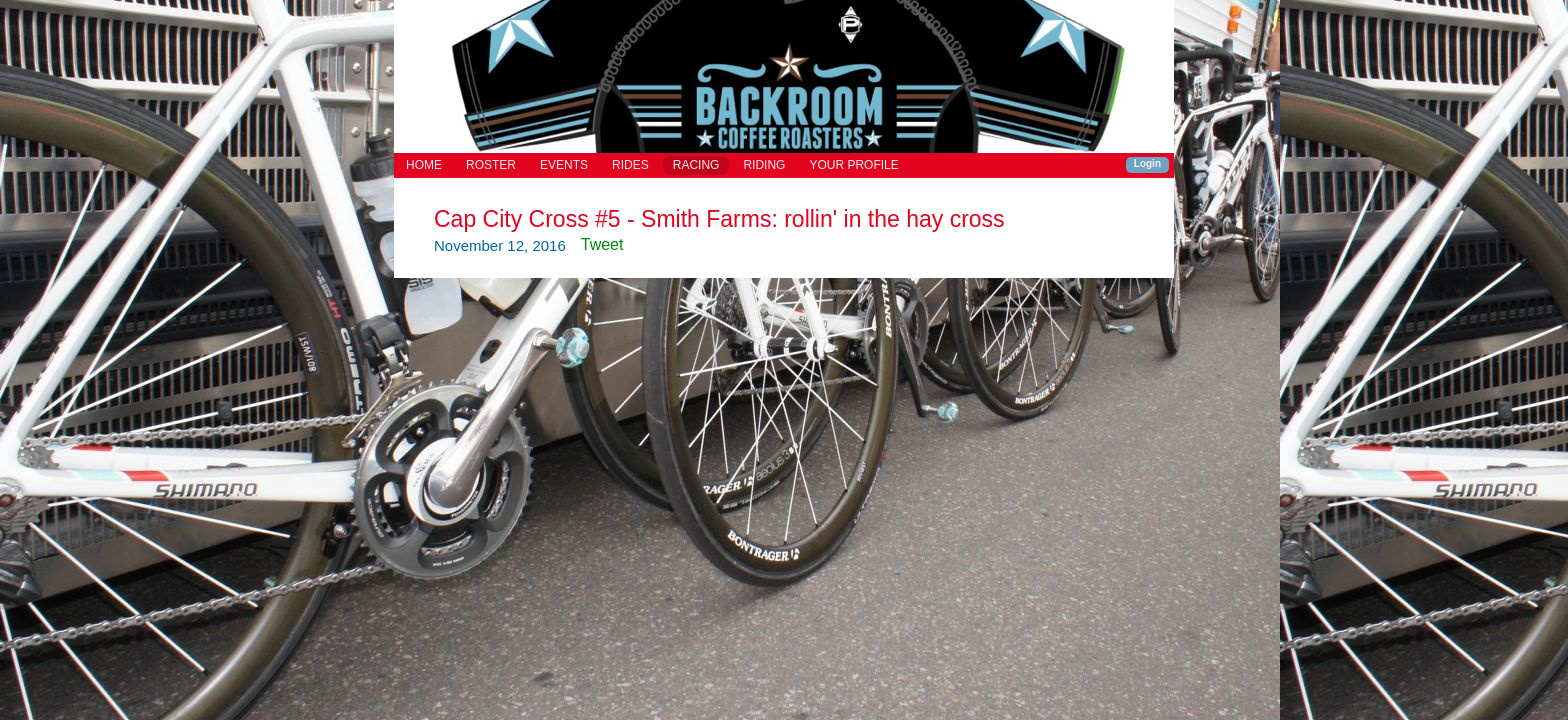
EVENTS (564, 165)
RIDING (764, 165)
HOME (424, 165)
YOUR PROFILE (853, 165)
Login (1147, 163)
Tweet (602, 244)
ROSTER (491, 165)
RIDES (630, 165)
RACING (696, 165)
